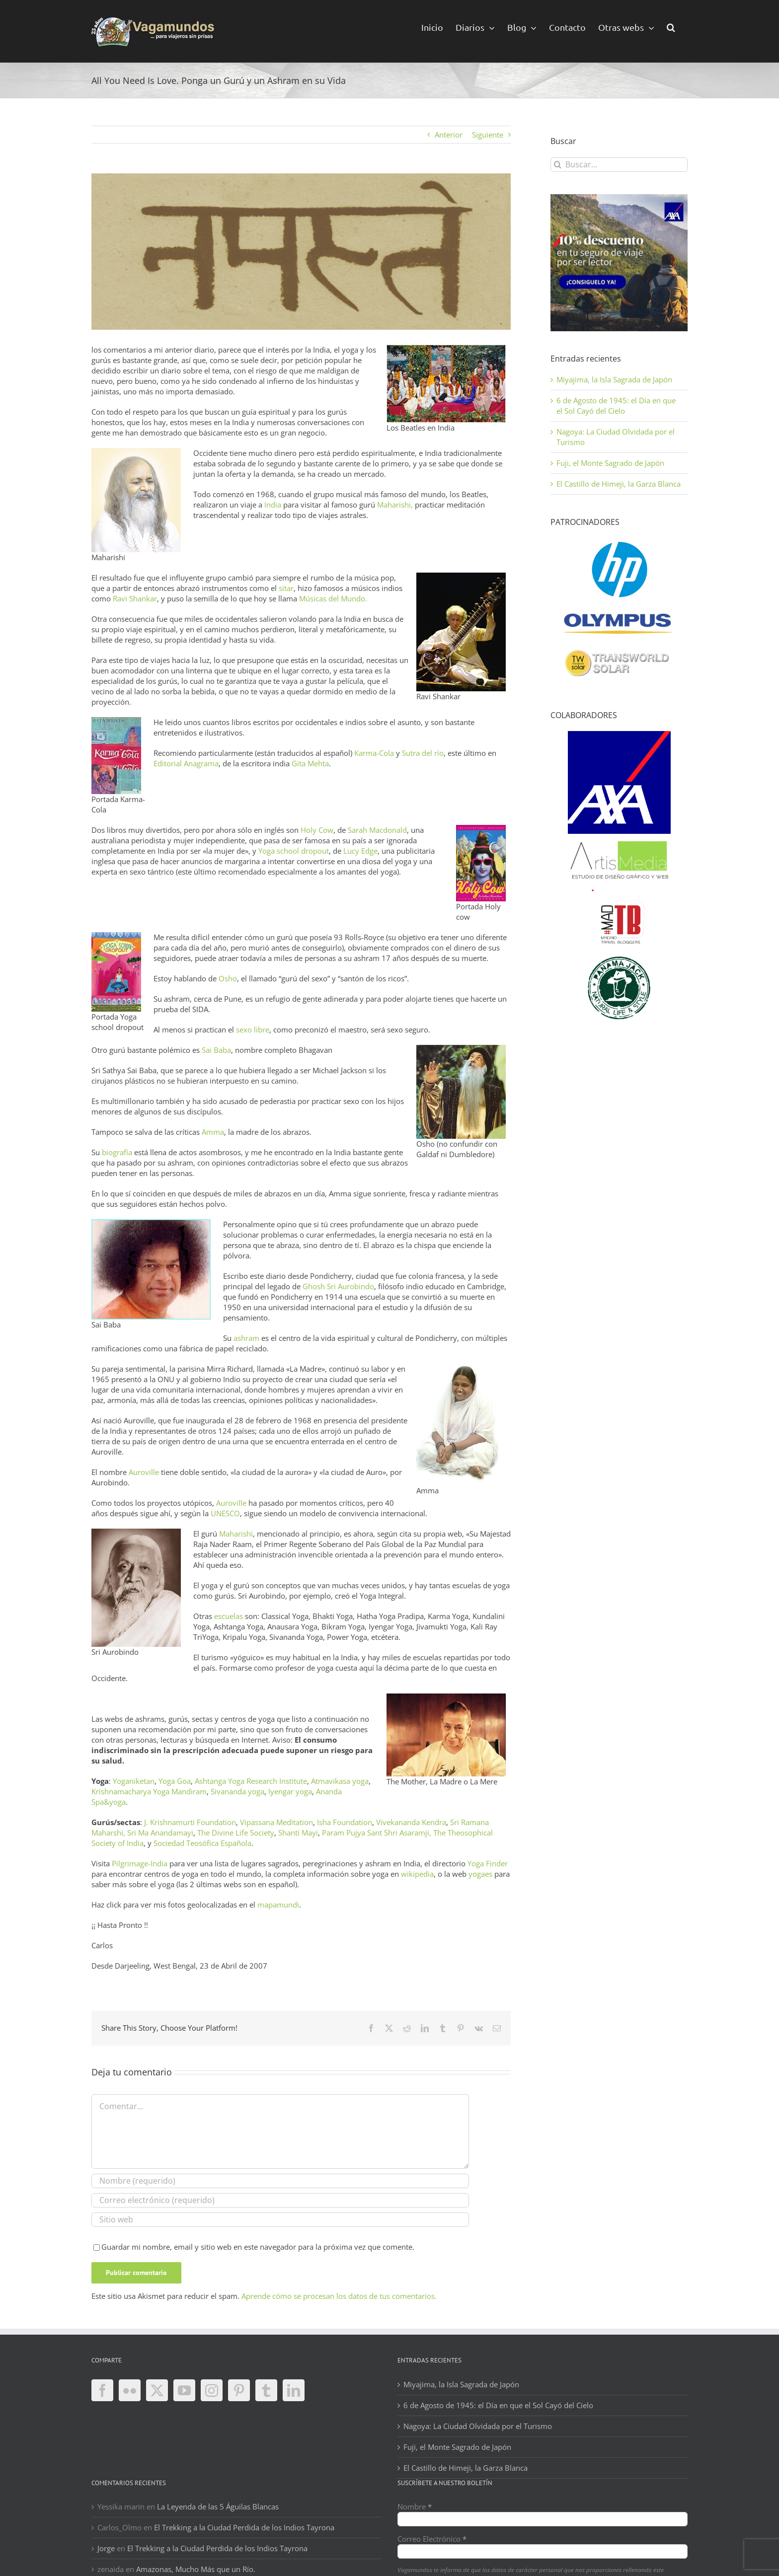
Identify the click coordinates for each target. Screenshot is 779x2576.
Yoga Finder (487, 1863)
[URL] (280, 2219)
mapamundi (278, 1905)
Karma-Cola (374, 753)
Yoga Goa (174, 1781)
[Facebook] (102, 2390)
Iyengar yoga (290, 1791)
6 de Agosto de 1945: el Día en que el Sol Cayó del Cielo (616, 405)
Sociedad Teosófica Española (202, 1843)
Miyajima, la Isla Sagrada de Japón (614, 379)
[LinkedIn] (294, 2390)
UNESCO (225, 1513)
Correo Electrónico (432, 2539)
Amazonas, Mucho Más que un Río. (195, 2569)
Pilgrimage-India (139, 1863)
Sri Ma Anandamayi (160, 1833)
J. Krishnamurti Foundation (190, 1822)
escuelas (228, 1616)
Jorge (106, 2548)
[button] (671, 26)
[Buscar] (557, 164)
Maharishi (236, 1534)
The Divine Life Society (235, 1833)
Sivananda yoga (237, 1791)
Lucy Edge (360, 851)
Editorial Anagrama (186, 763)
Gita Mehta (310, 763)
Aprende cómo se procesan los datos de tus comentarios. (339, 2296)
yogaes (480, 1874)
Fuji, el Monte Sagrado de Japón (610, 463)
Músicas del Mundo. (333, 598)
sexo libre (252, 1029)
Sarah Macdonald (377, 830)
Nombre (414, 2506)
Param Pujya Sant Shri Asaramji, (376, 1833)
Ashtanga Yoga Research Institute (251, 1781)
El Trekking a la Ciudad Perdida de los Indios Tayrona (244, 2527)
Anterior (449, 135)
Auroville (143, 1472)
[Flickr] (130, 2390)
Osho (228, 978)
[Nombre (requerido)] (280, 2181)
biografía (117, 1152)
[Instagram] (212, 2390)
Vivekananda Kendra (411, 1822)
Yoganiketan (134, 1781)
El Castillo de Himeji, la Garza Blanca (618, 484)
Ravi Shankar (135, 598)
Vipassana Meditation (276, 1822)
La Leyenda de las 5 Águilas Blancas (218, 2506)
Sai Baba (216, 1050)
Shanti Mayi (298, 1833)
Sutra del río (423, 753)
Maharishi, (395, 505)
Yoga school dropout (293, 851)
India (271, 505)
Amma (213, 1132)
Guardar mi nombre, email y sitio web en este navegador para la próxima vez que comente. (257, 2247)
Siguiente (487, 135)
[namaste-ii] (301, 251)
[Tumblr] (266, 2390)
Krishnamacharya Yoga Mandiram (149, 1791)
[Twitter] (157, 2390)
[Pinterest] (239, 2390)
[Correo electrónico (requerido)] (280, 2200)
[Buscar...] (619, 164)
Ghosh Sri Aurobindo (338, 1286)
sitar (286, 588)
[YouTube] (184, 2390)
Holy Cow (317, 830)
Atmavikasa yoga (340, 1781)
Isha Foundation (344, 1822)
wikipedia (417, 1874)
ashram (246, 1338)
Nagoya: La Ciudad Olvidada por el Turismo (477, 2426)
